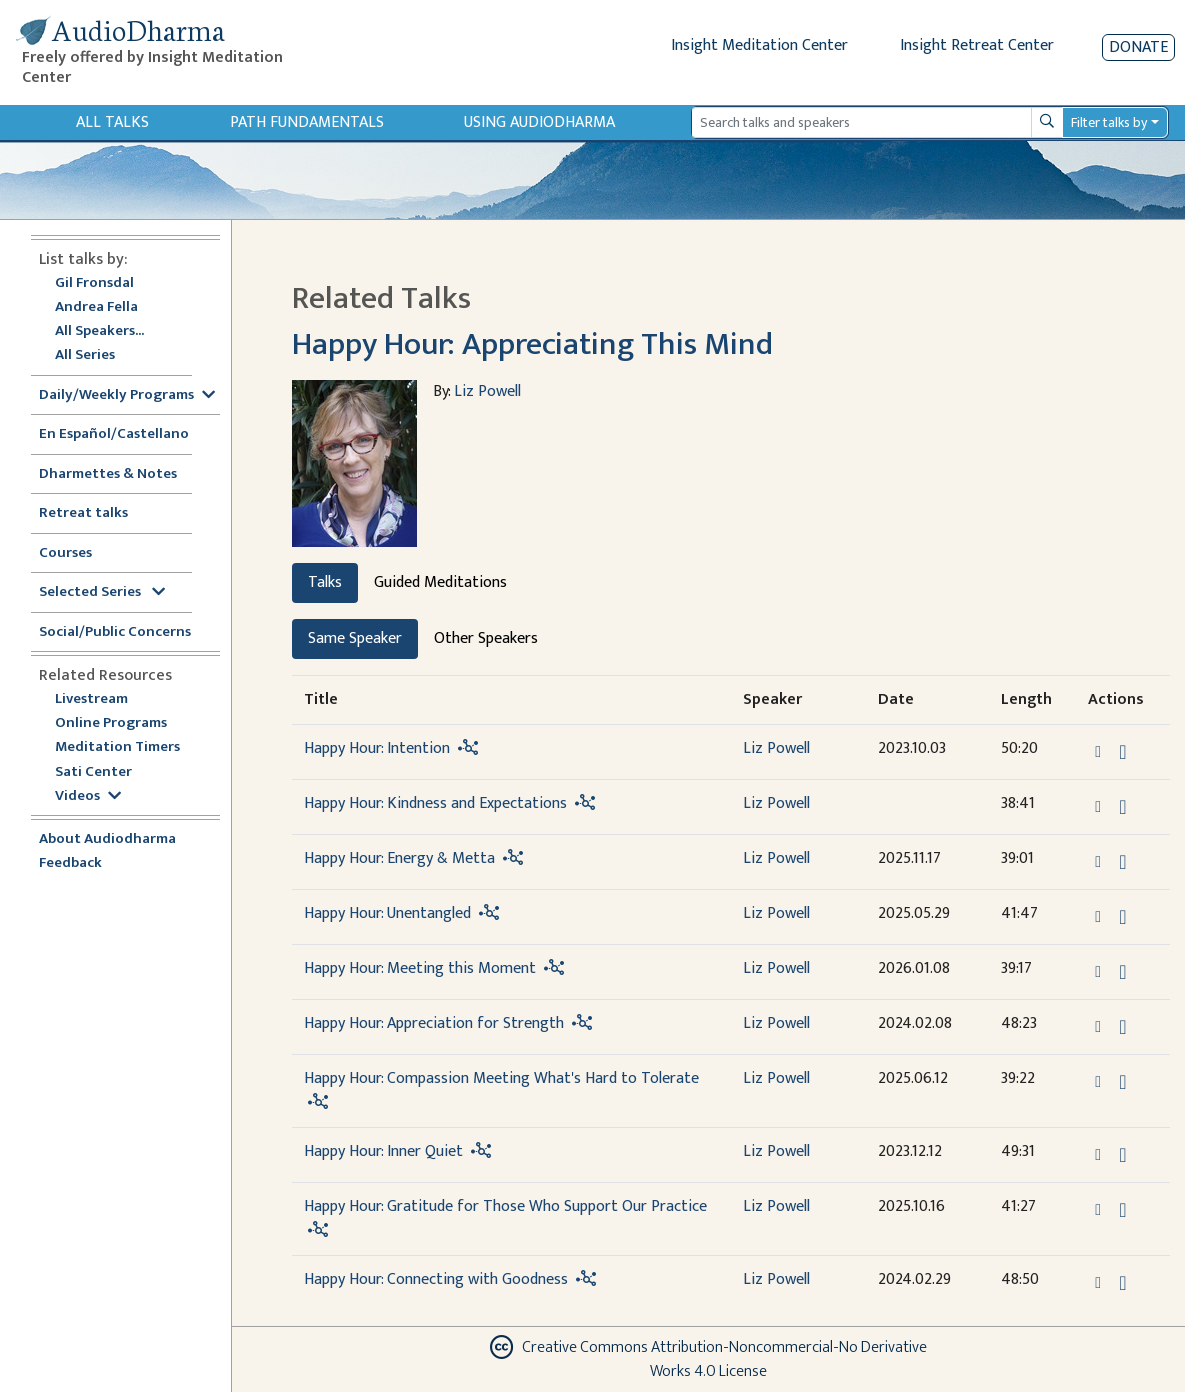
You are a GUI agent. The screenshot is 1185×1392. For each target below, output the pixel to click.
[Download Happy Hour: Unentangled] (1122, 917)
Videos (88, 796)
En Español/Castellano (114, 434)
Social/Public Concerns (115, 632)
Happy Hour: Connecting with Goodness (436, 1279)
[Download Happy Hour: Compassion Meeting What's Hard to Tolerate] (1122, 1082)
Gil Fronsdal (94, 283)
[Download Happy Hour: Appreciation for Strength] (1122, 1027)
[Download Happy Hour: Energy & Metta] (1122, 862)
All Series (85, 355)
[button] (1100, 751)
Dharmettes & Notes (108, 474)
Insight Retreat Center (977, 45)
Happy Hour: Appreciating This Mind (532, 344)
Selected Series (102, 592)
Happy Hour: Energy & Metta (399, 858)
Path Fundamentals (307, 122)
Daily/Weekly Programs (127, 395)
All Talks (112, 122)
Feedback (70, 863)
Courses (65, 553)
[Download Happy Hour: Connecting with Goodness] (1122, 1283)
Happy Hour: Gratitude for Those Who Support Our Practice (505, 1206)
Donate (1138, 47)
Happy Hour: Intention (377, 748)
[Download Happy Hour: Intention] (1122, 752)
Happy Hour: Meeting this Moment (420, 968)
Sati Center (93, 772)
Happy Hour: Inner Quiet (383, 1151)
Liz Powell (487, 391)
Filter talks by (1109, 122)
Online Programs (111, 723)
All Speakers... (99, 331)
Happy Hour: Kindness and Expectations (435, 803)
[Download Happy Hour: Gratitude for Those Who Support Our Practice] (1122, 1210)
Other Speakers (486, 638)
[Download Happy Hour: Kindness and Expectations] (1122, 807)
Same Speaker (355, 638)
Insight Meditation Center (759, 45)
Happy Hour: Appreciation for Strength (434, 1023)
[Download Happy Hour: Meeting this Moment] (1122, 972)
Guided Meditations (440, 582)
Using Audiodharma (539, 122)
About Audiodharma (107, 839)
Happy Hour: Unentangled (387, 913)
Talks (325, 582)
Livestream (91, 699)
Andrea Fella (96, 307)
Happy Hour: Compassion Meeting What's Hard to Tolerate (501, 1078)
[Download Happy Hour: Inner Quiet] (1122, 1155)
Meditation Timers (117, 747)
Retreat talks (83, 513)
